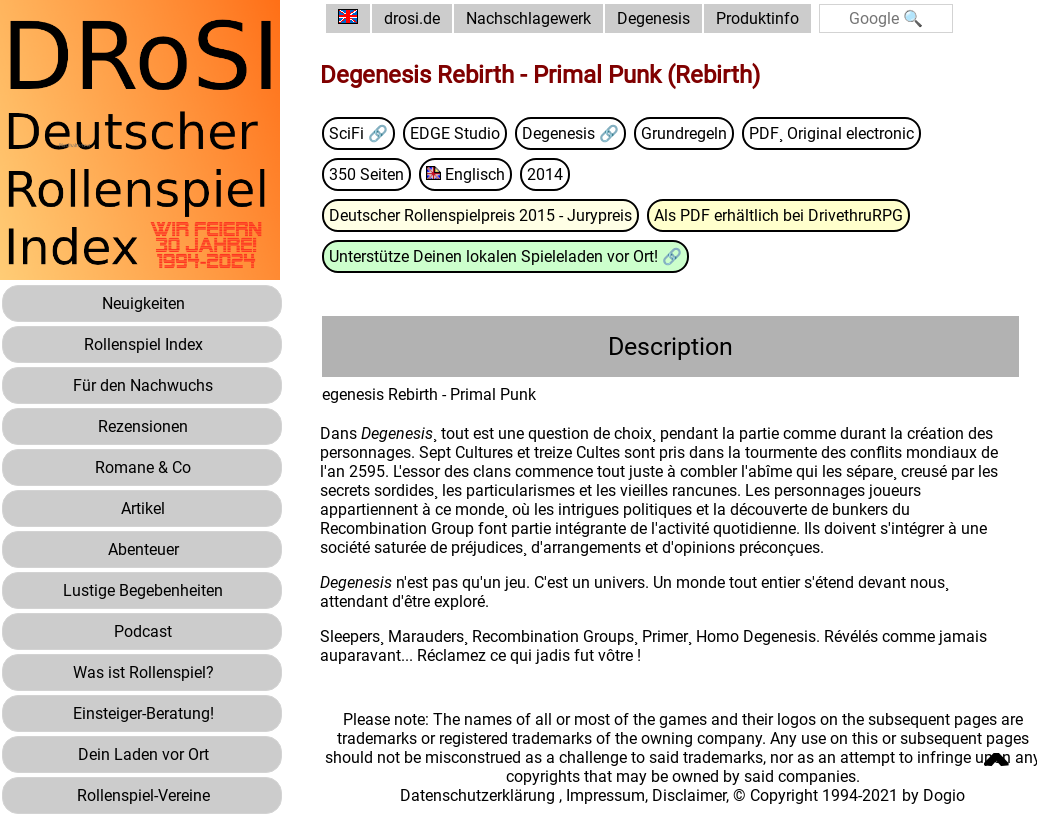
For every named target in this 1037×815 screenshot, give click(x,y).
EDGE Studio (455, 133)
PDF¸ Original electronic (831, 133)
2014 (545, 174)
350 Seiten (366, 174)
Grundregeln (684, 133)
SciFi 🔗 (358, 133)
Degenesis (653, 18)
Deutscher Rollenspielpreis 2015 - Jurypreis (480, 215)
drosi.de (412, 18)
